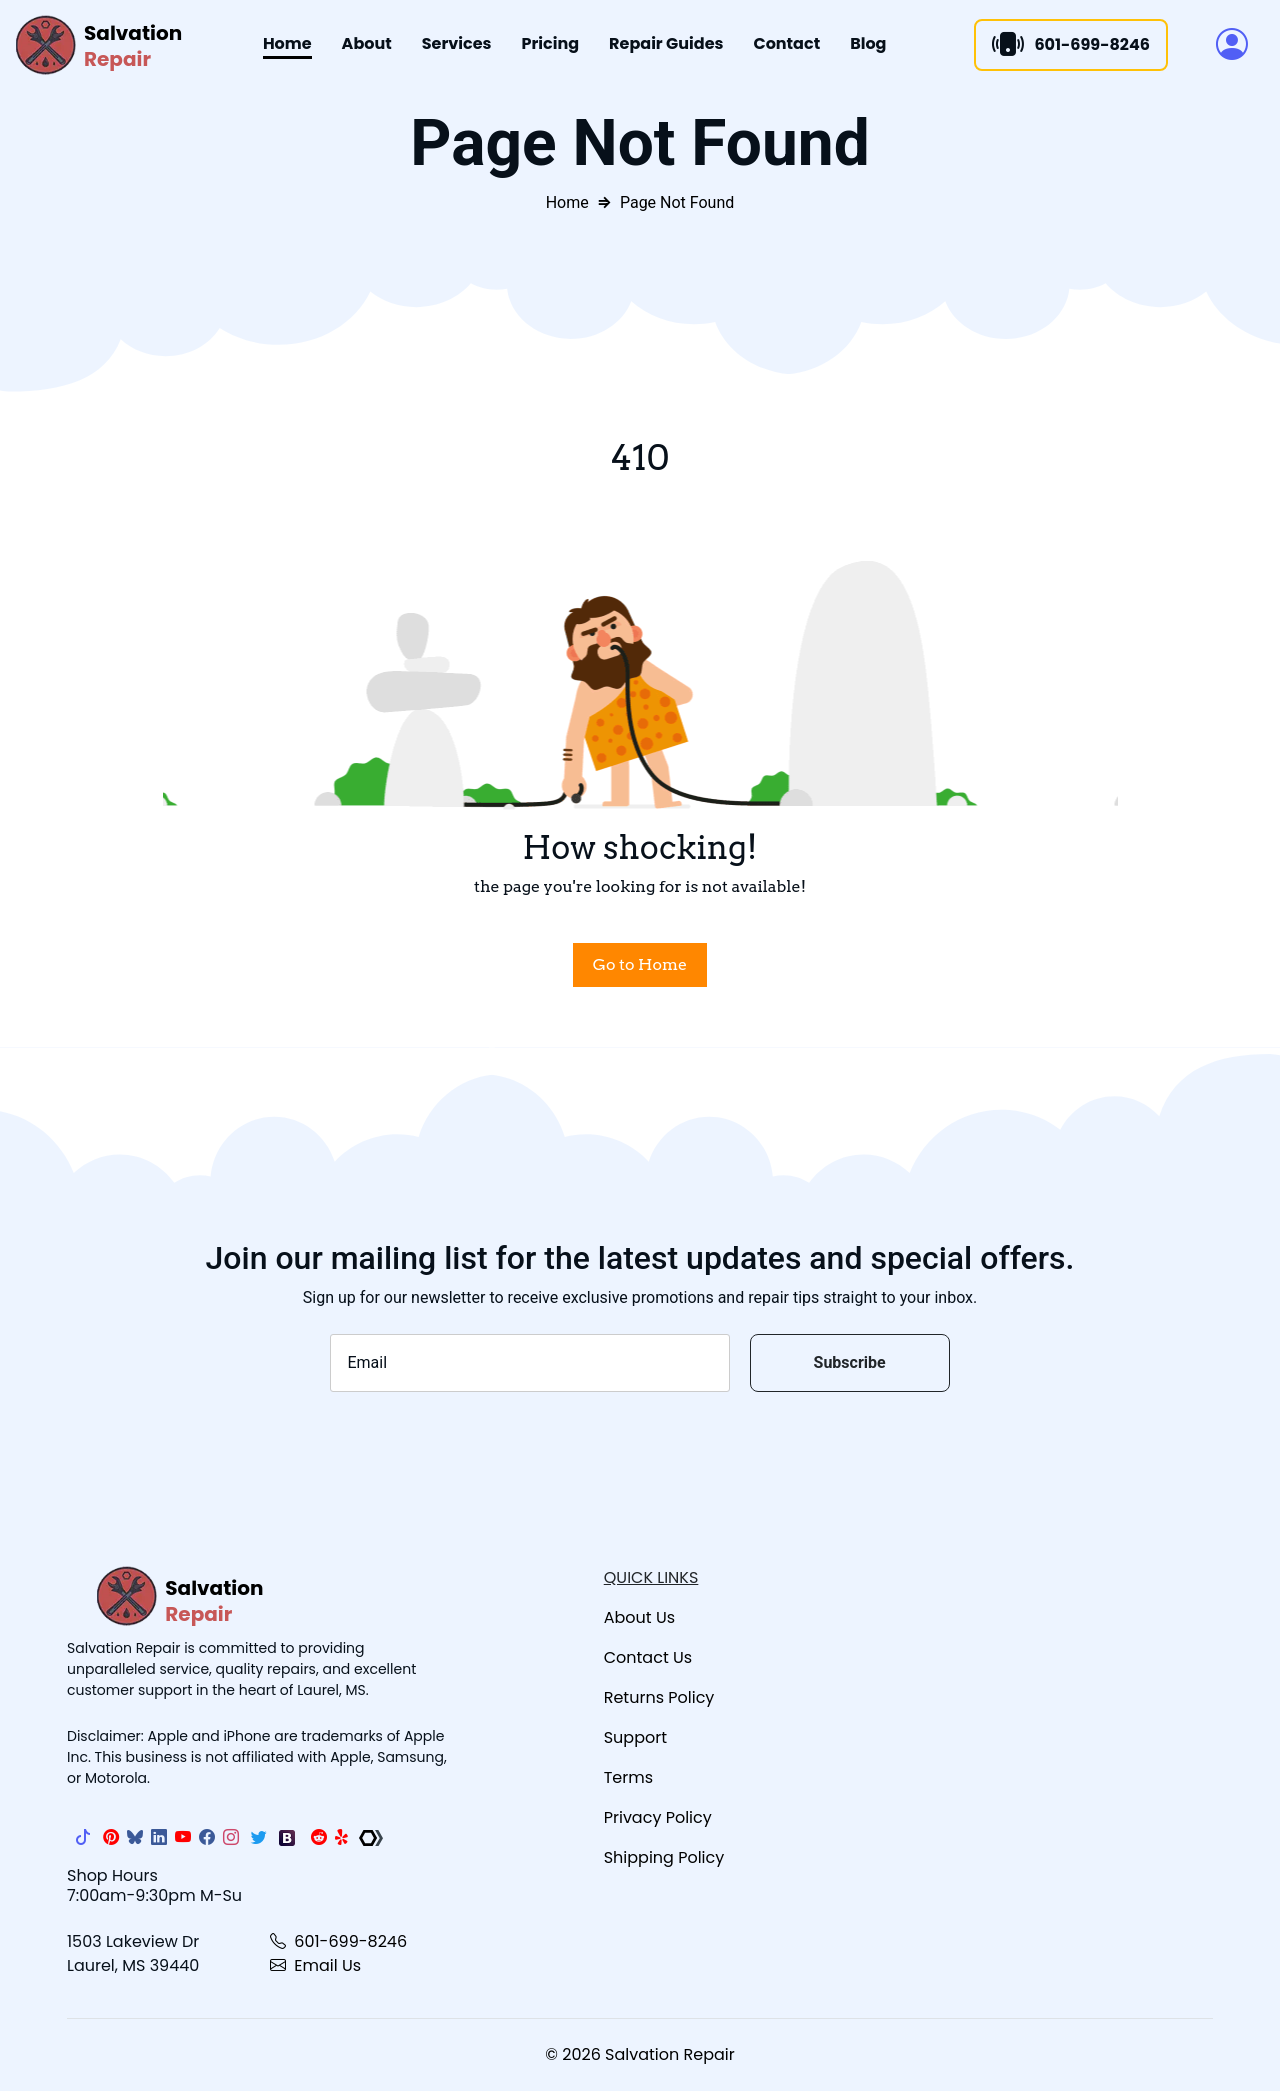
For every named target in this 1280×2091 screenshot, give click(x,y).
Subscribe (850, 1362)
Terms (628, 1777)
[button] (1232, 45)
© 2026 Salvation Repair (639, 2054)
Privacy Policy (658, 1817)
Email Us (315, 1965)
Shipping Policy (664, 1857)
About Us (639, 1617)
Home (287, 43)
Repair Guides (666, 43)
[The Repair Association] (371, 1838)
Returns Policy (659, 1697)
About (367, 43)
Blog (868, 43)
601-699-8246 (338, 1941)
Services (457, 43)
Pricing (551, 43)
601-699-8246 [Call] (1071, 45)
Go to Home (640, 964)
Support (635, 1737)
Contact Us (648, 1657)
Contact (786, 43)
